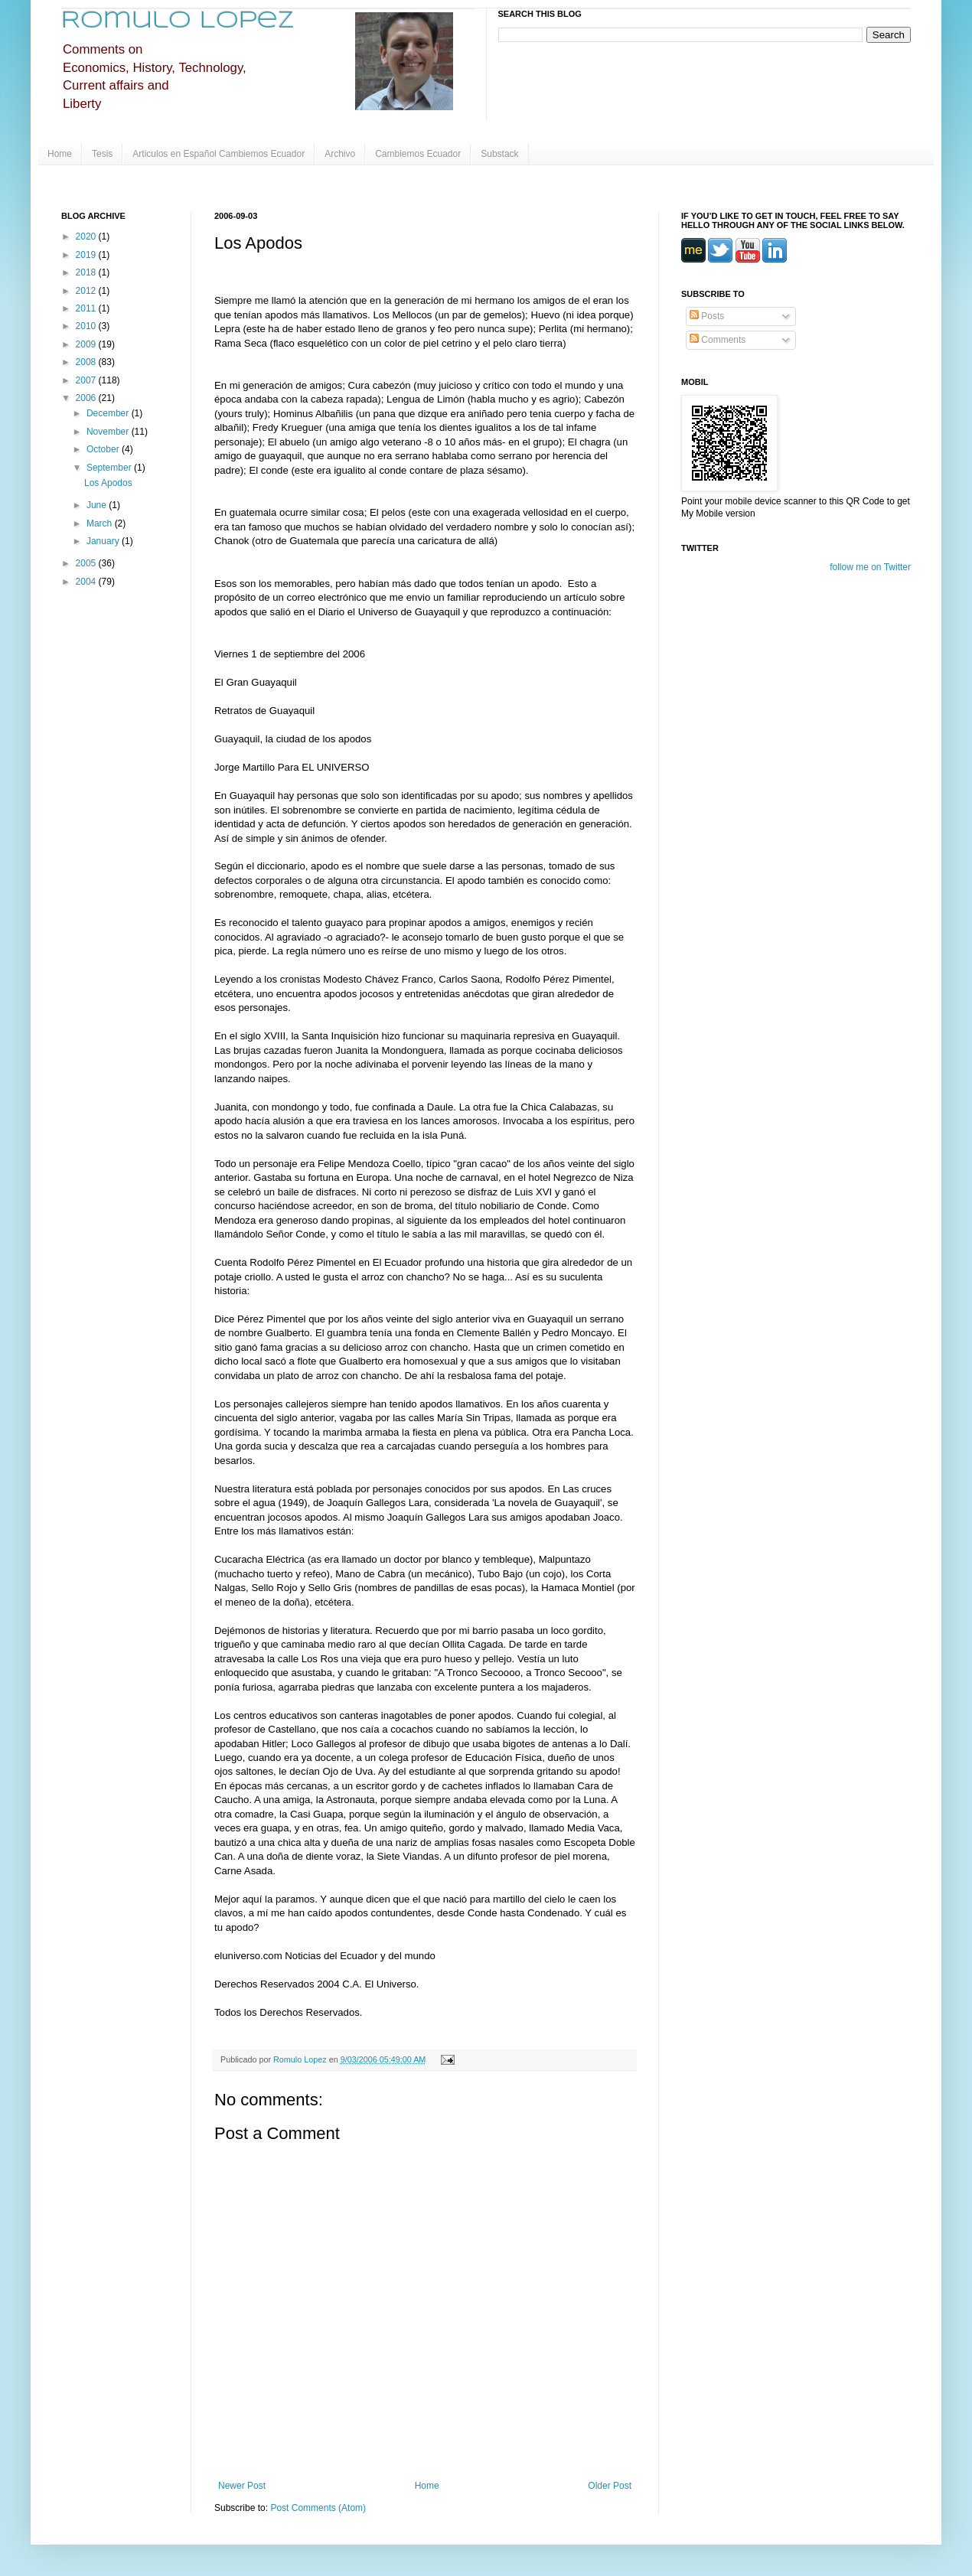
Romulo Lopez (178, 21)
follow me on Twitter (870, 567)
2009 (87, 344)
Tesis (102, 153)
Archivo (340, 153)
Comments (717, 339)
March (100, 523)
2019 (87, 254)
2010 (87, 326)
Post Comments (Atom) (318, 2508)
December (109, 413)
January (104, 541)
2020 (87, 236)
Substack (499, 153)
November (109, 431)
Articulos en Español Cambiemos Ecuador (218, 153)
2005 (87, 563)
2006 (87, 398)
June (97, 505)
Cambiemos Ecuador (418, 153)
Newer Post (242, 2485)
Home (59, 153)
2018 (87, 272)
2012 (87, 290)
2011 (87, 308)
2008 (87, 362)
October (104, 449)
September (110, 467)
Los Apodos (108, 483)
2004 (87, 581)
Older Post (609, 2485)
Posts (707, 316)
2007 (87, 380)
